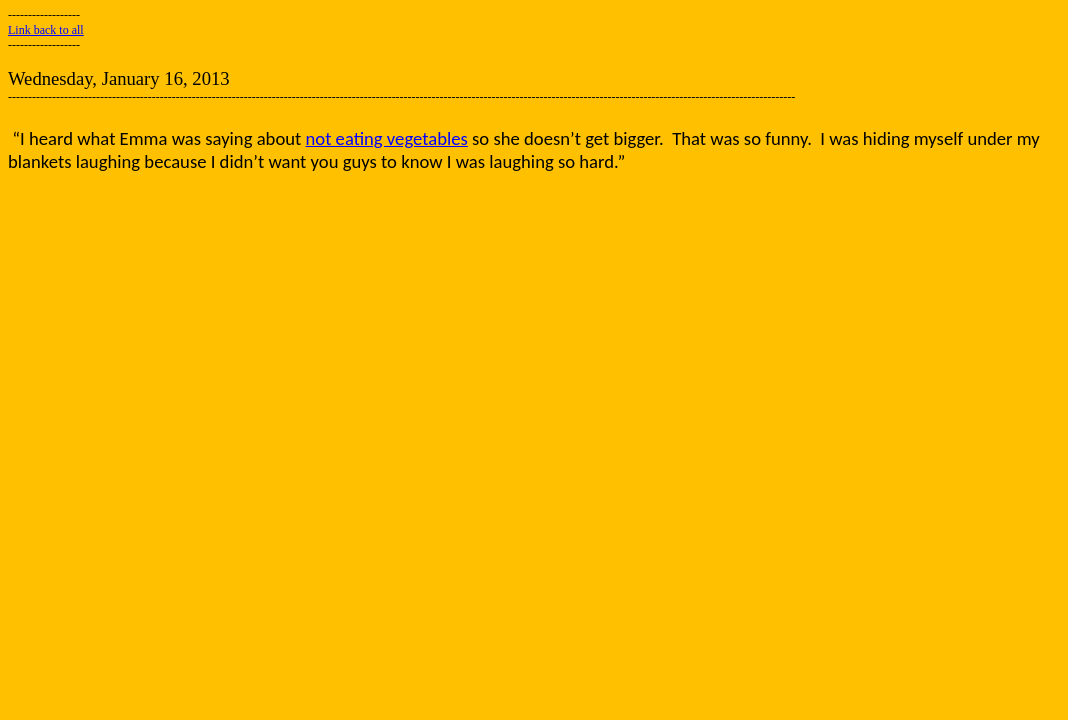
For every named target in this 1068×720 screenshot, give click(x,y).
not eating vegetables (387, 138)
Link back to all (46, 30)
